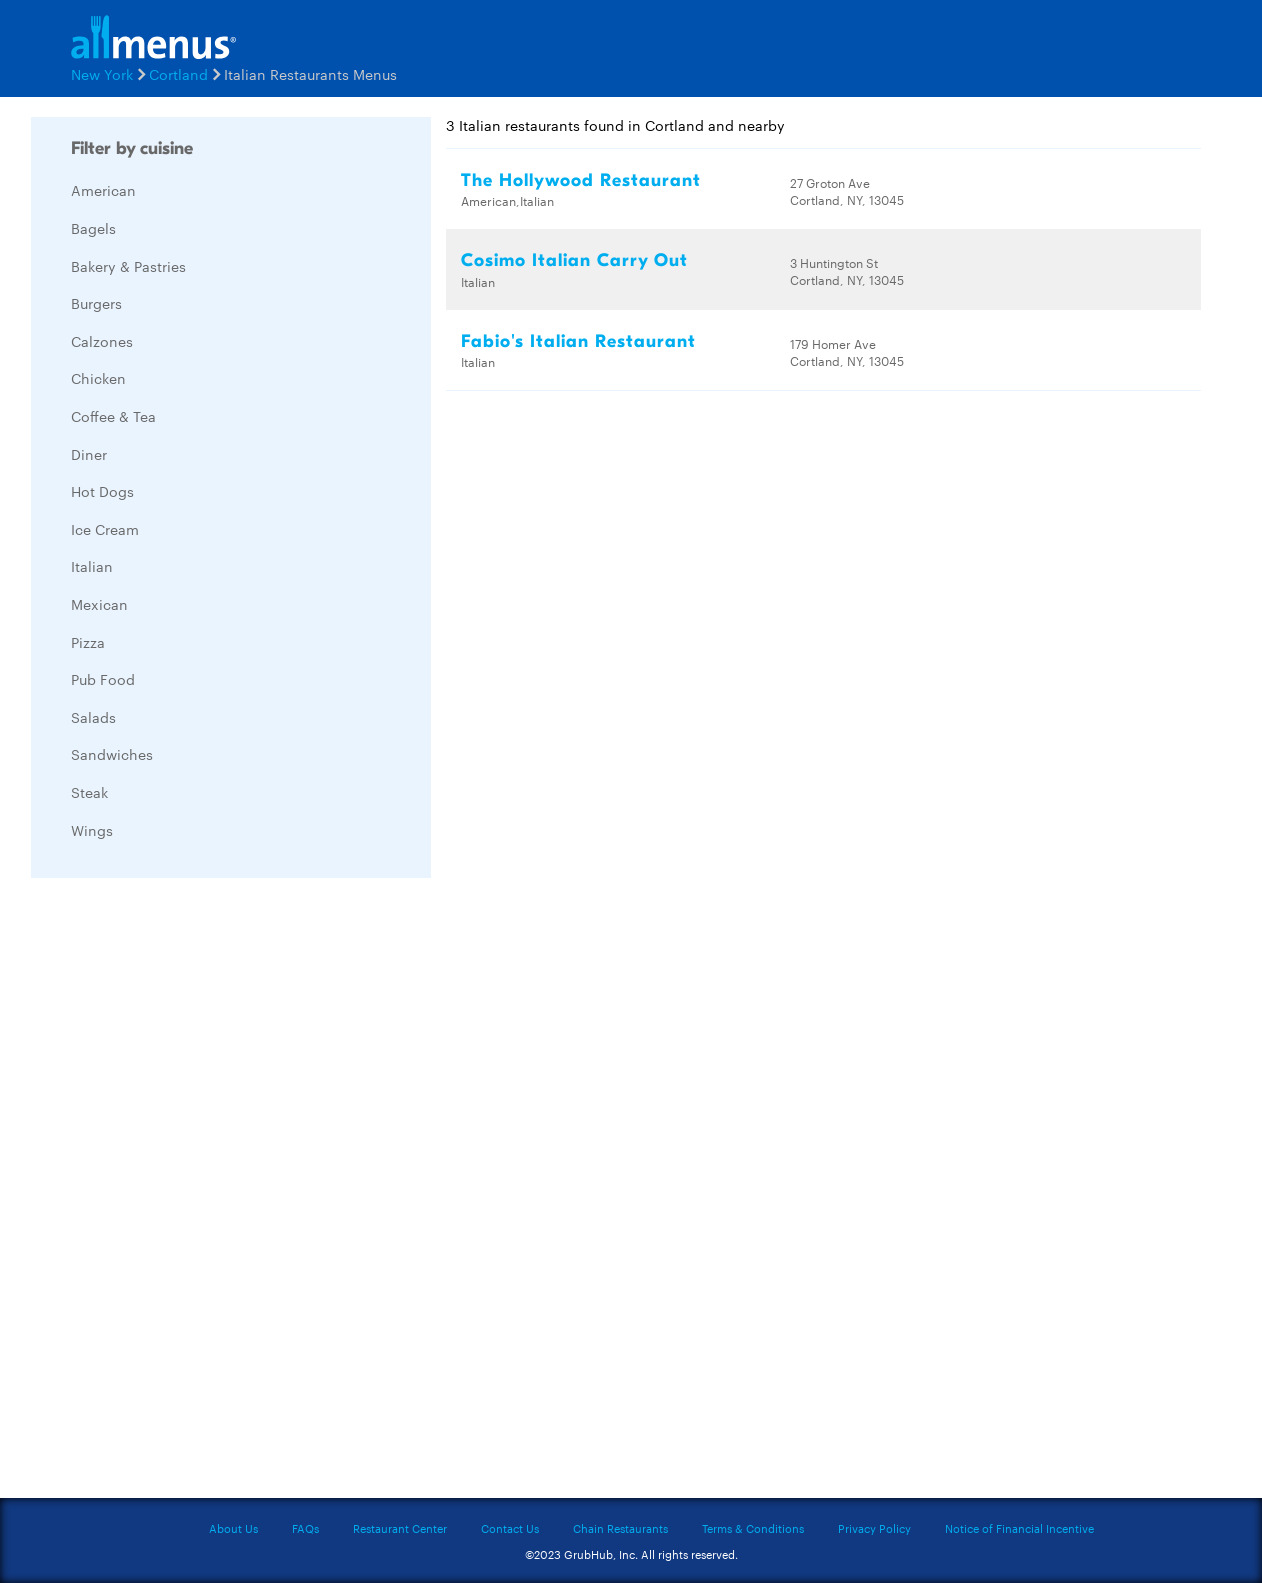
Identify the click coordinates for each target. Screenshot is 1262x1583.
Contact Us (510, 1528)
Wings (92, 830)
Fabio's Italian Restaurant (578, 341)
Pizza (88, 642)
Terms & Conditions (753, 1528)
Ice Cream (105, 529)
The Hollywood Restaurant (581, 180)
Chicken (98, 378)
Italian (92, 566)
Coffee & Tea (113, 416)
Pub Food (103, 679)
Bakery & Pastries (128, 266)
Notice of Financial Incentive (1019, 1528)
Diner (89, 454)
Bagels (93, 228)
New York (102, 74)
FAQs (305, 1528)
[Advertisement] (181, 1193)
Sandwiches (112, 754)
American (103, 190)
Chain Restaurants (620, 1528)
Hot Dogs (102, 491)
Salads (93, 717)
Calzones (102, 341)
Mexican (99, 604)
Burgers (96, 303)
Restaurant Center (400, 1528)
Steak (89, 792)
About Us (233, 1528)
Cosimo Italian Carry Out (574, 260)
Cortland (178, 74)
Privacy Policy (874, 1528)
